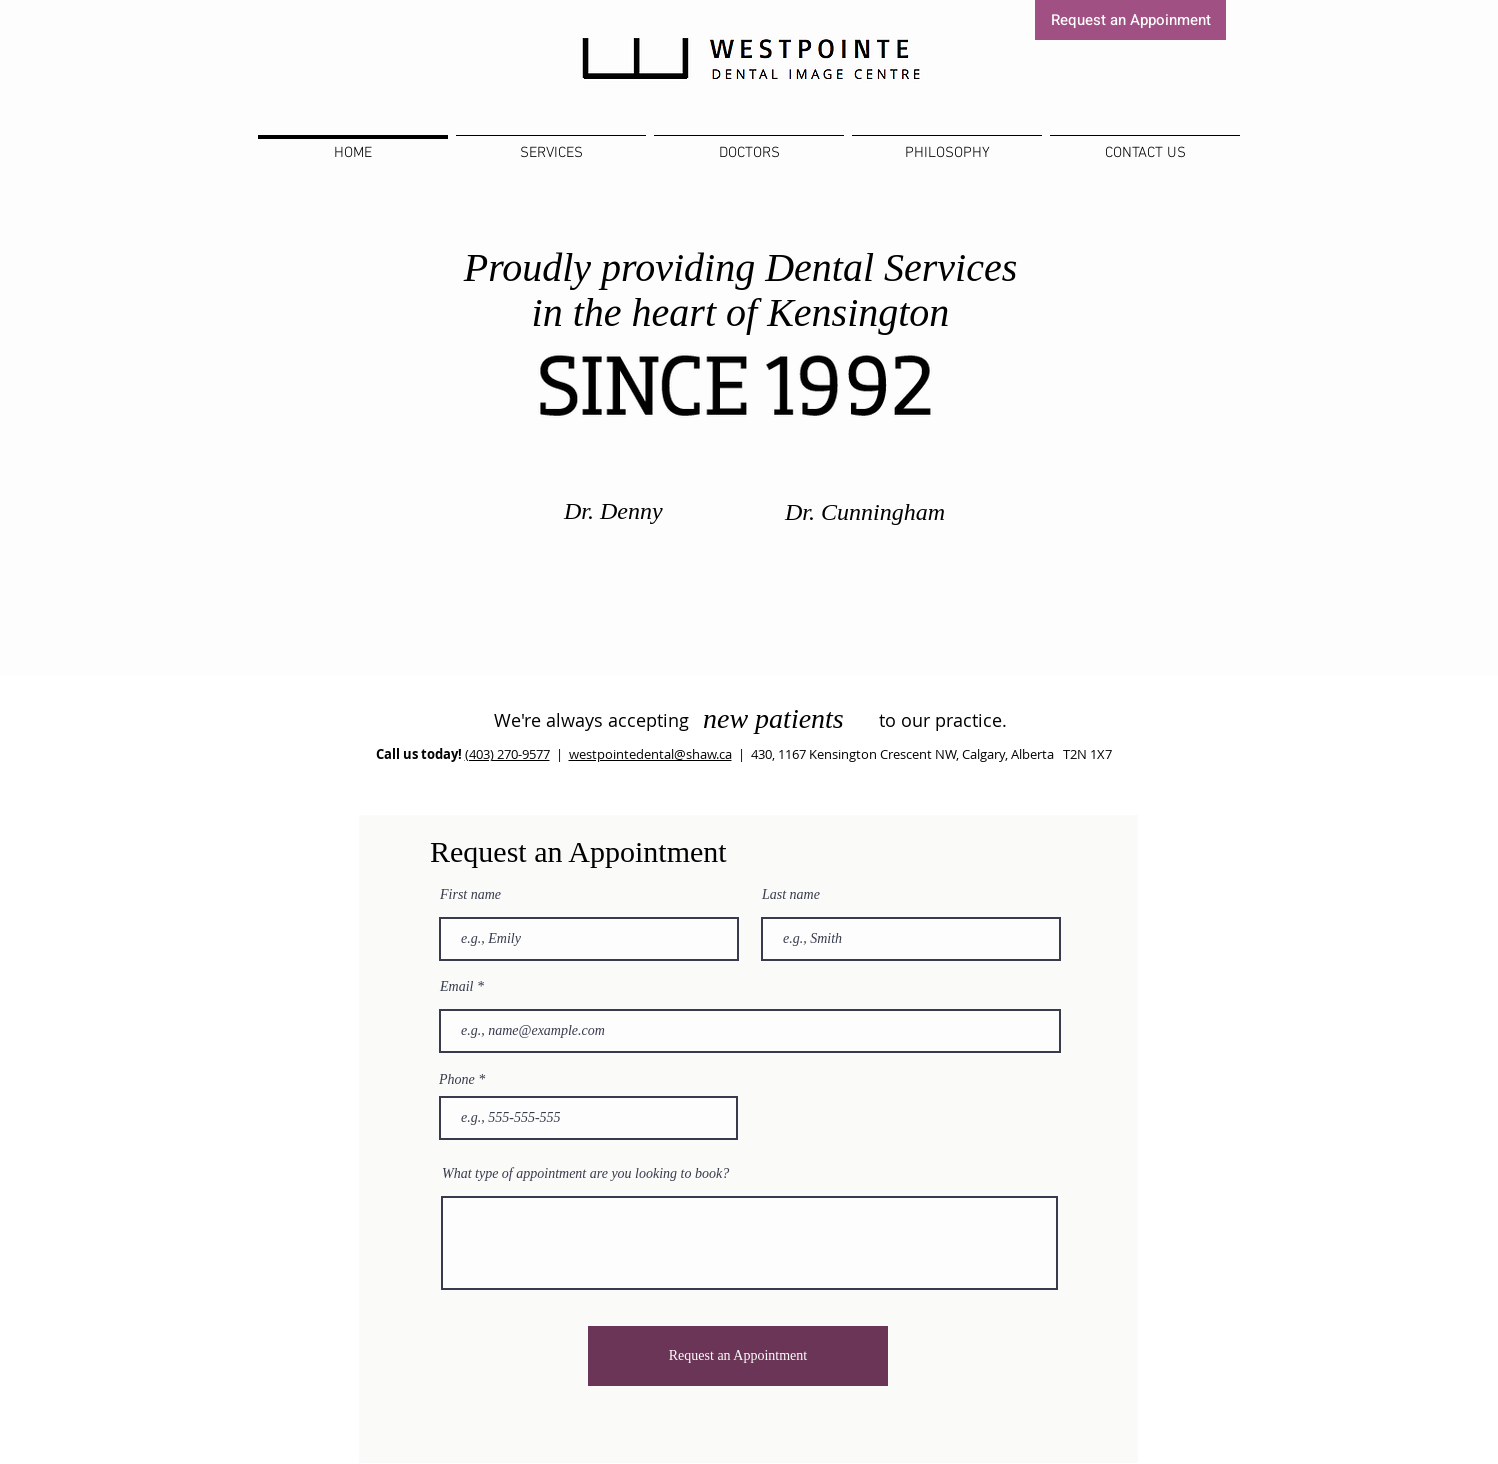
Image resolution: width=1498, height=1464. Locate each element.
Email (456, 987)
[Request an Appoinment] (1130, 20)
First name (470, 895)
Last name (791, 895)
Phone (457, 1080)
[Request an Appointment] (738, 1356)
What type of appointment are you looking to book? (585, 1174)
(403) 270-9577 (507, 754)
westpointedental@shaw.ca (650, 754)
